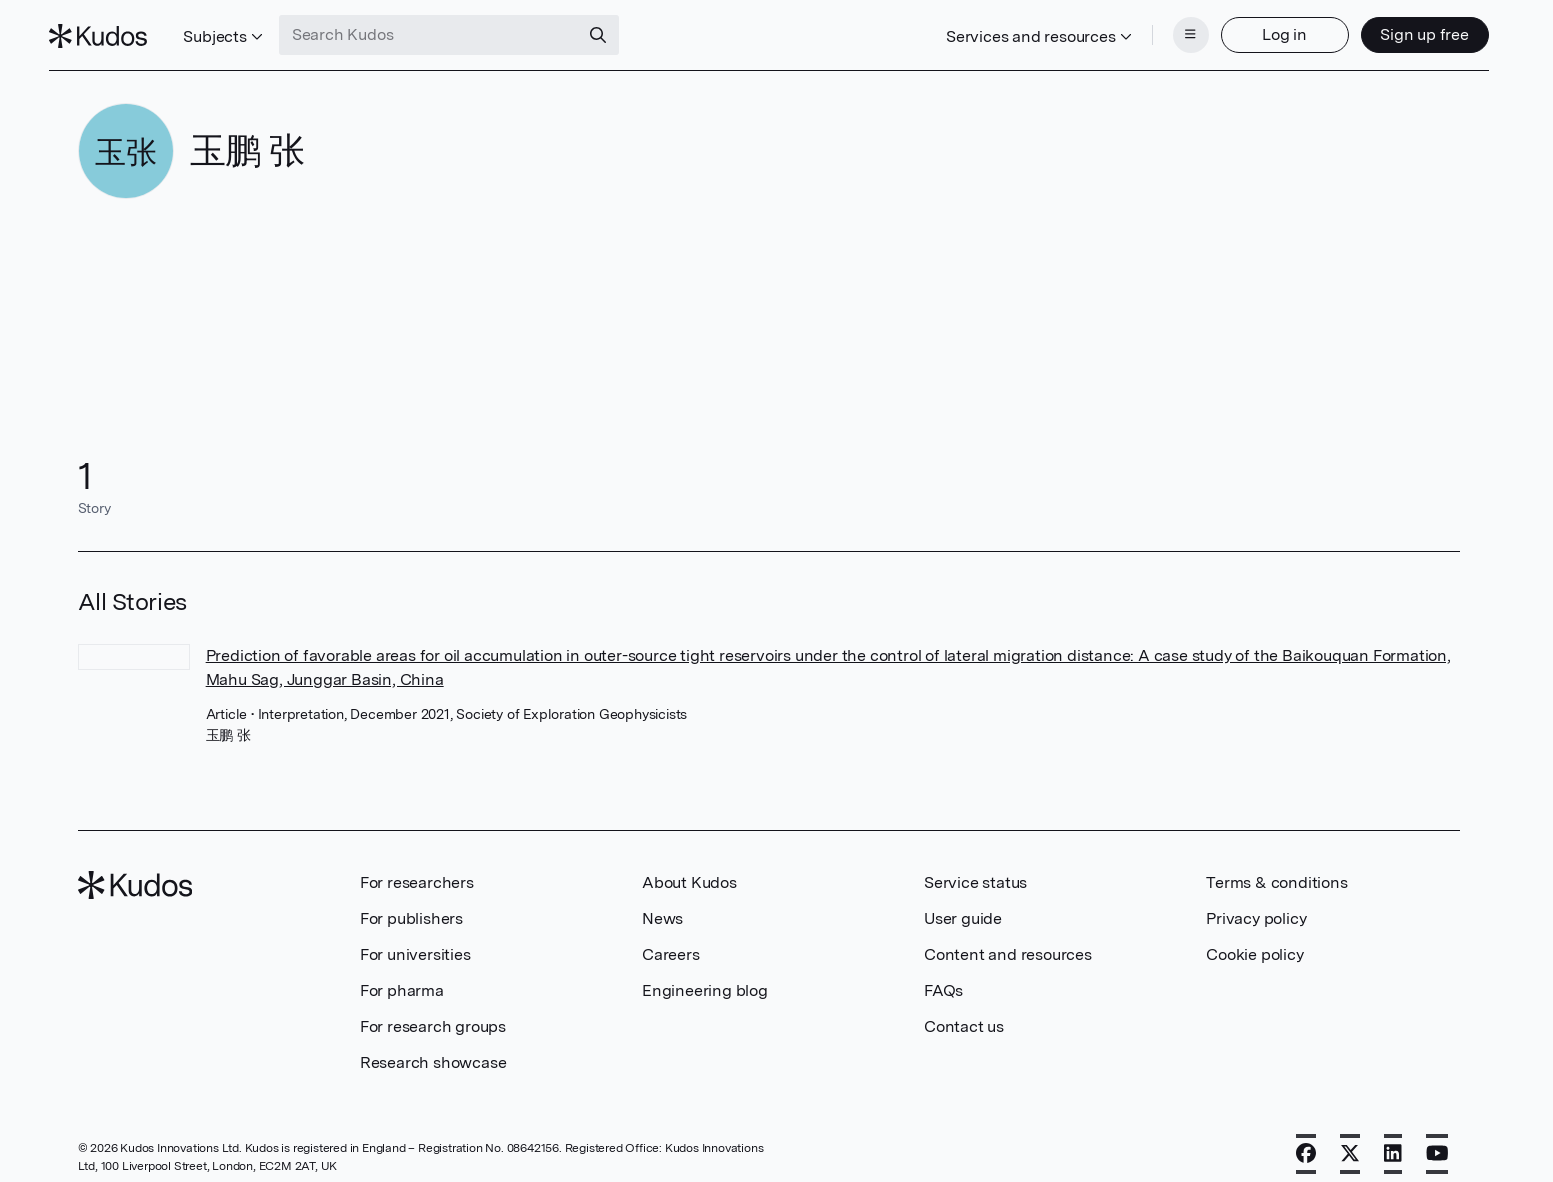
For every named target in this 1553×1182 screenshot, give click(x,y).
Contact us (964, 1011)
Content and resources (1008, 939)
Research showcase (433, 1047)
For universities (415, 939)
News (662, 903)
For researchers (417, 867)
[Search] (626, 28)
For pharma (402, 975)
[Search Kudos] (457, 28)
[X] (1350, 1139)
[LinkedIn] (1393, 1139)
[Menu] (1162, 28)
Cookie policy (1254, 939)
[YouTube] (1437, 1139)
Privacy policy (1256, 903)
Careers (671, 939)
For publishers (411, 903)
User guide (963, 903)
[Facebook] (1306, 1139)
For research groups (433, 1011)
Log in (1256, 27)
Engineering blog (705, 975)
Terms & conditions (1276, 867)
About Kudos (689, 867)
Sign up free (1396, 27)
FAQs (943, 975)
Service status (975, 867)
